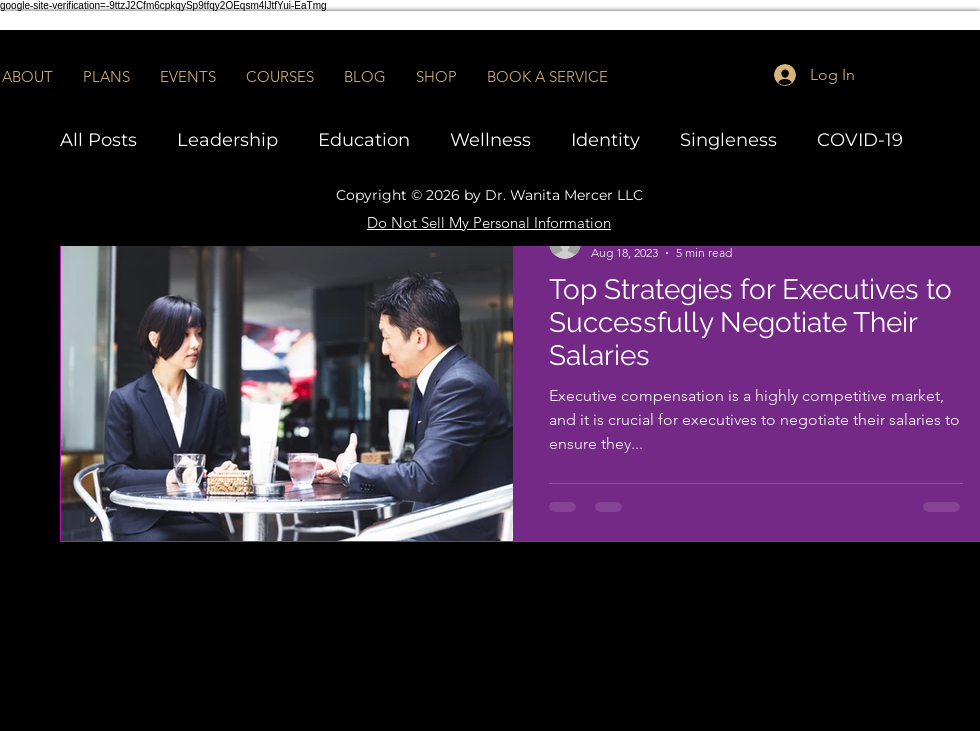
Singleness (728, 140)
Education (364, 140)
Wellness (490, 140)
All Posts (98, 140)
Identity (605, 140)
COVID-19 (860, 140)
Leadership (227, 140)
